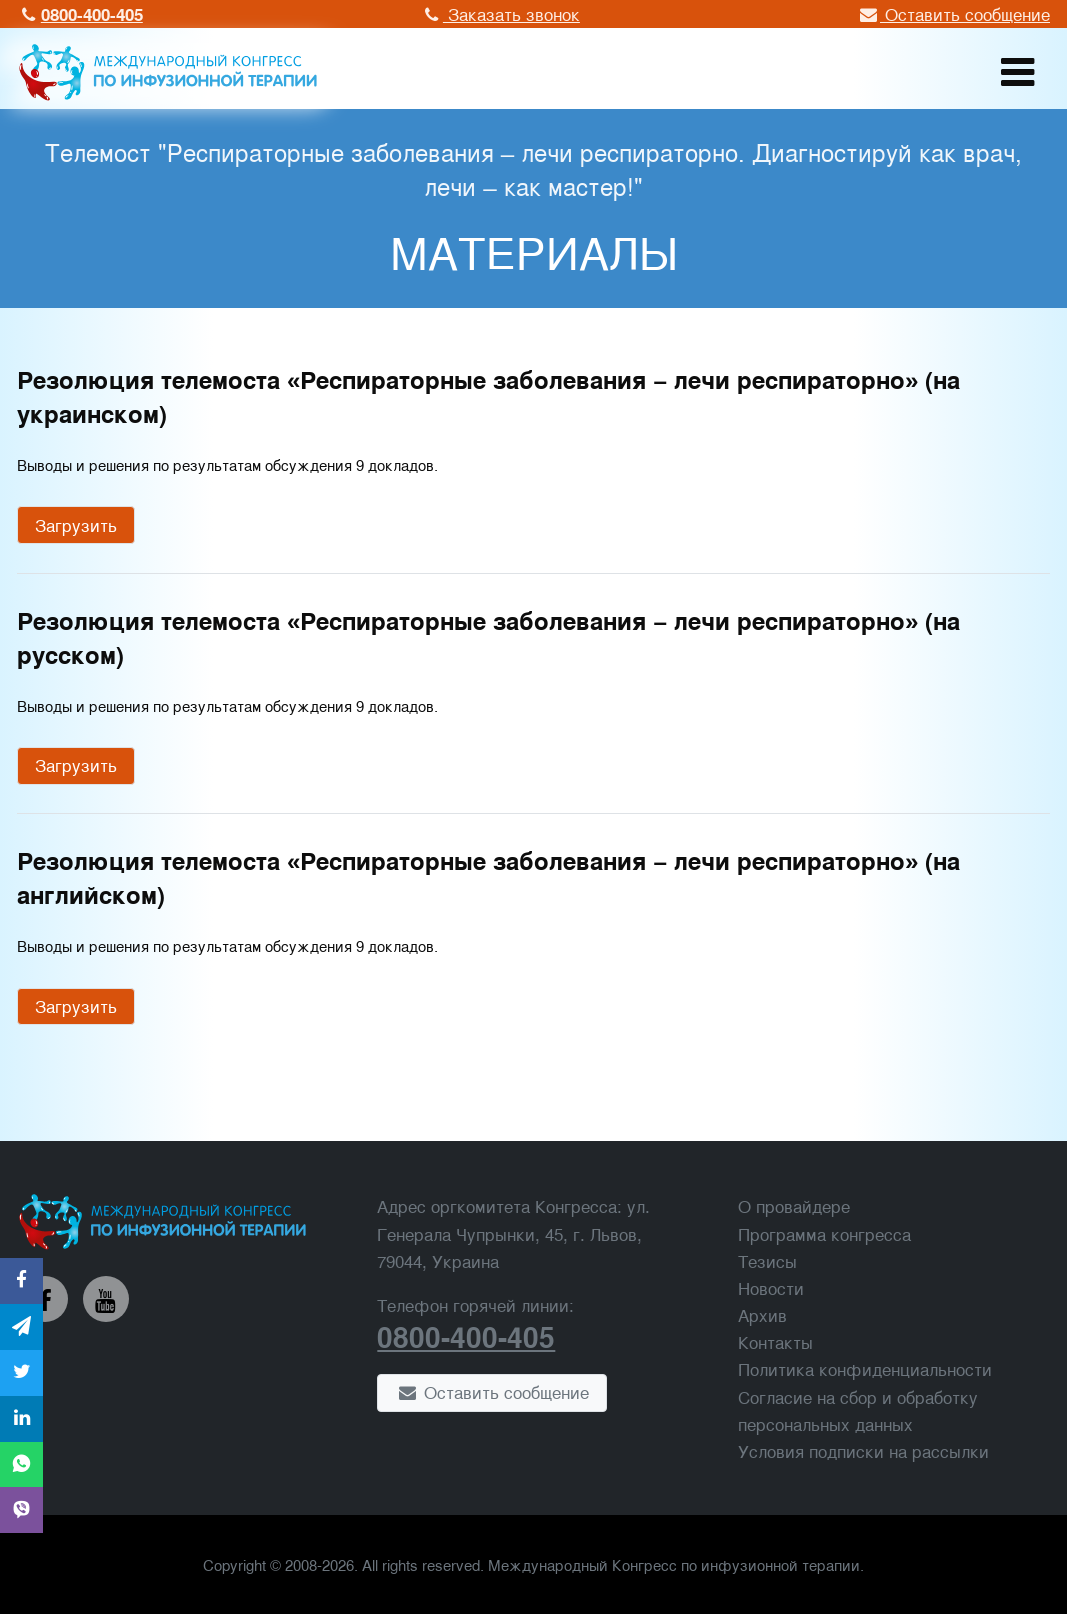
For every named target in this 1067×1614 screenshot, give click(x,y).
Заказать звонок (499, 13)
